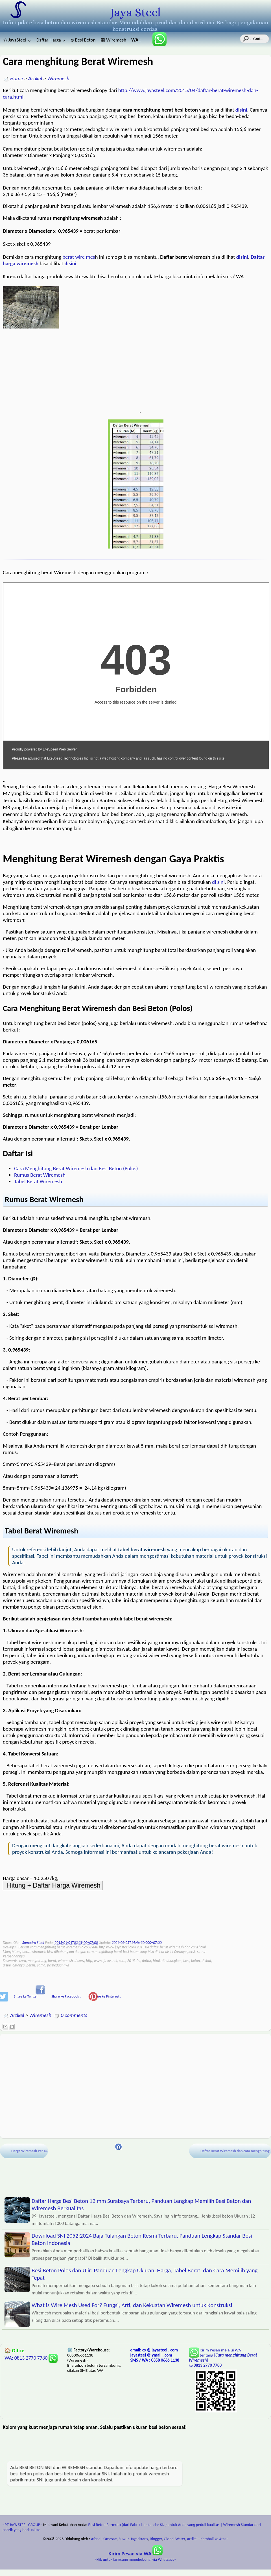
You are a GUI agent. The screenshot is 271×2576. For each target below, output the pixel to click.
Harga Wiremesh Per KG (35, 2150)
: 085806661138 (138, 40)
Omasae (110, 2538)
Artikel (35, 78)
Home (16, 78)
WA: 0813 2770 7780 (31, 2358)
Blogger (156, 2538)
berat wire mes (78, 257)
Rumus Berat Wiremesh (39, 1175)
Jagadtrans (139, 2538)
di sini (218, 882)
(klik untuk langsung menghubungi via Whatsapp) (135, 2556)
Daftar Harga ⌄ (51, 40)
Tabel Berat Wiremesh (38, 1181)
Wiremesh (58, 78)
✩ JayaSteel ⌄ (17, 40)
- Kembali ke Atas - (213, 2538)
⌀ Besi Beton (83, 40)
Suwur (123, 2538)
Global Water (174, 2538)
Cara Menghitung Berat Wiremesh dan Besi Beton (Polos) (76, 1168)
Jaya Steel (135, 12)
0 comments (74, 2015)
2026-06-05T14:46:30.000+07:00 (137, 1942)
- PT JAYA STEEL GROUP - (22, 2524)
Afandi (96, 2538)
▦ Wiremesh (113, 40)
